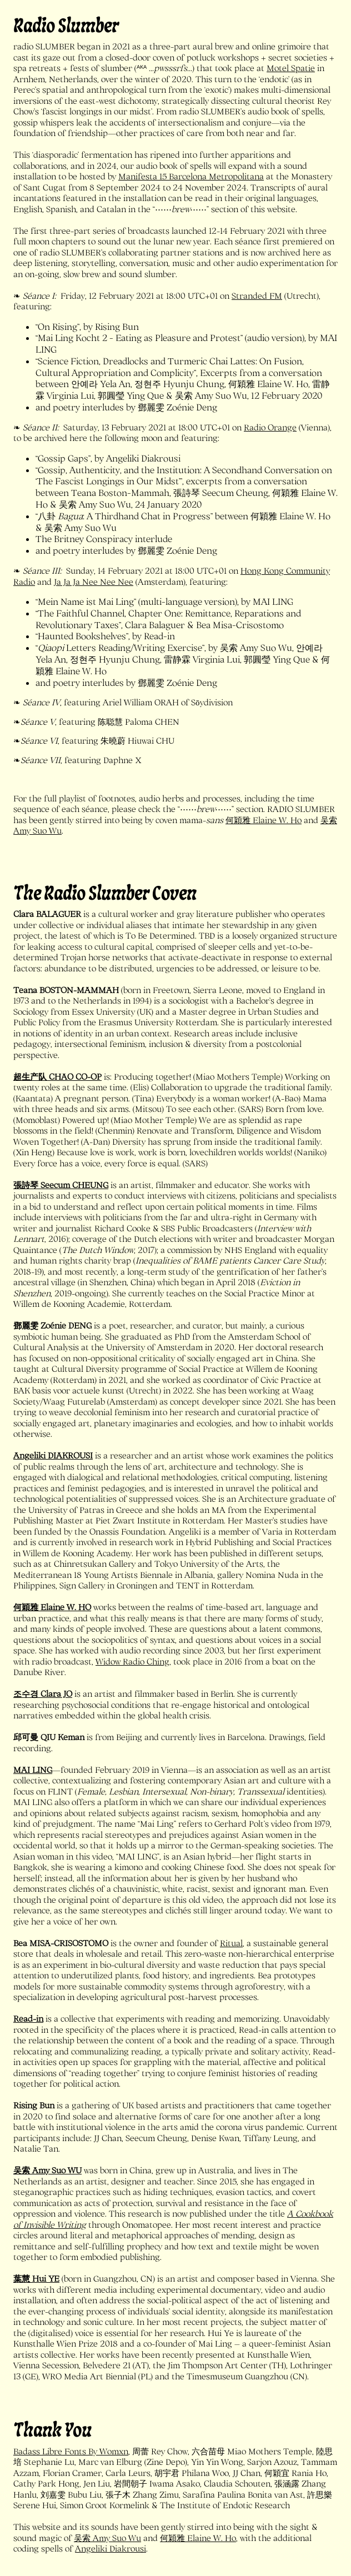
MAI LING (32, 1770)
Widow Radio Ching (132, 1661)
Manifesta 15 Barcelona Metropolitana (191, 176)
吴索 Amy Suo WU (47, 2170)
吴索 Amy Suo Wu (107, 2538)
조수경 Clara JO (42, 1693)
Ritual (231, 1943)
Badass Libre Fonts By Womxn (70, 2451)
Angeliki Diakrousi (110, 2548)
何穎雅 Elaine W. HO (52, 1607)
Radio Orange (270, 427)
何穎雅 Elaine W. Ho (263, 820)
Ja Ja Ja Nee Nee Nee (93, 582)
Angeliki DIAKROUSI (53, 1455)
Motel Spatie (291, 68)
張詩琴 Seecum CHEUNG (60, 1185)
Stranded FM (257, 295)
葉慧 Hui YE (36, 2278)
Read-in (28, 2018)
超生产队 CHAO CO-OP (57, 1076)
